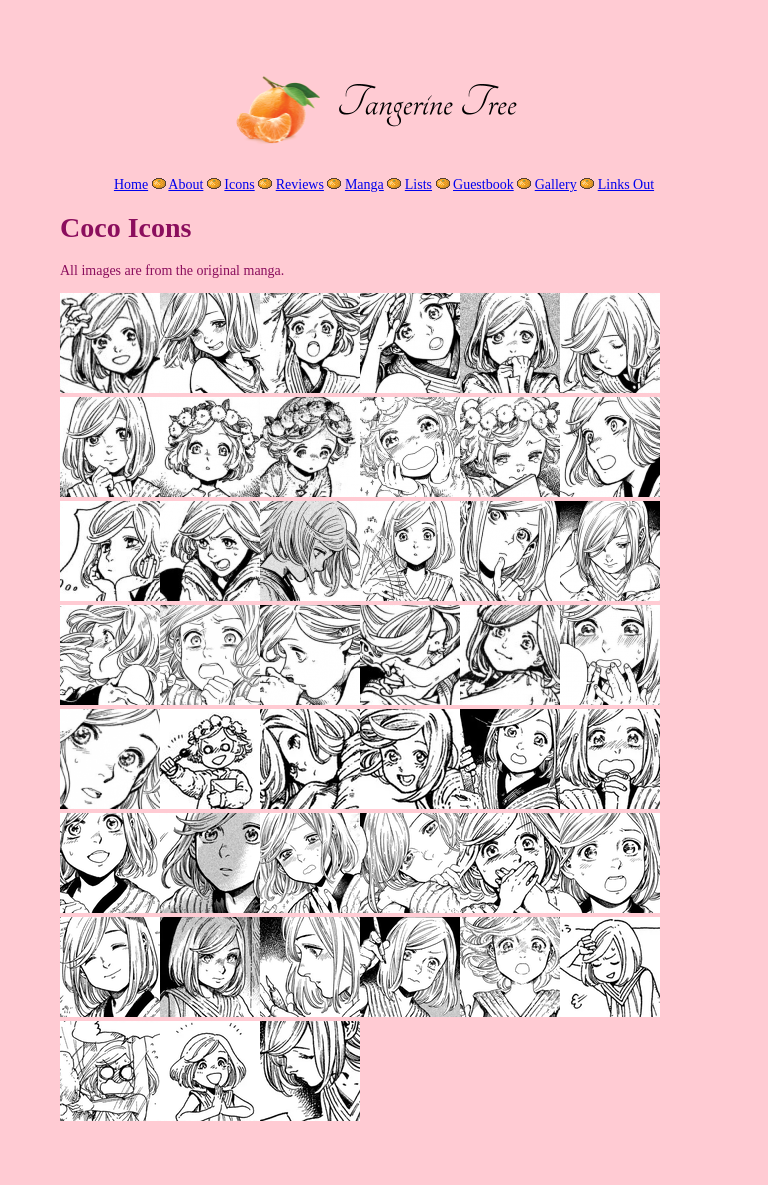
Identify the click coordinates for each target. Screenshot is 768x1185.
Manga (364, 184)
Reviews (300, 184)
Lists (418, 184)
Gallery (556, 184)
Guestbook (483, 184)
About (185, 184)
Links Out (626, 184)
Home (131, 184)
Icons (239, 184)
